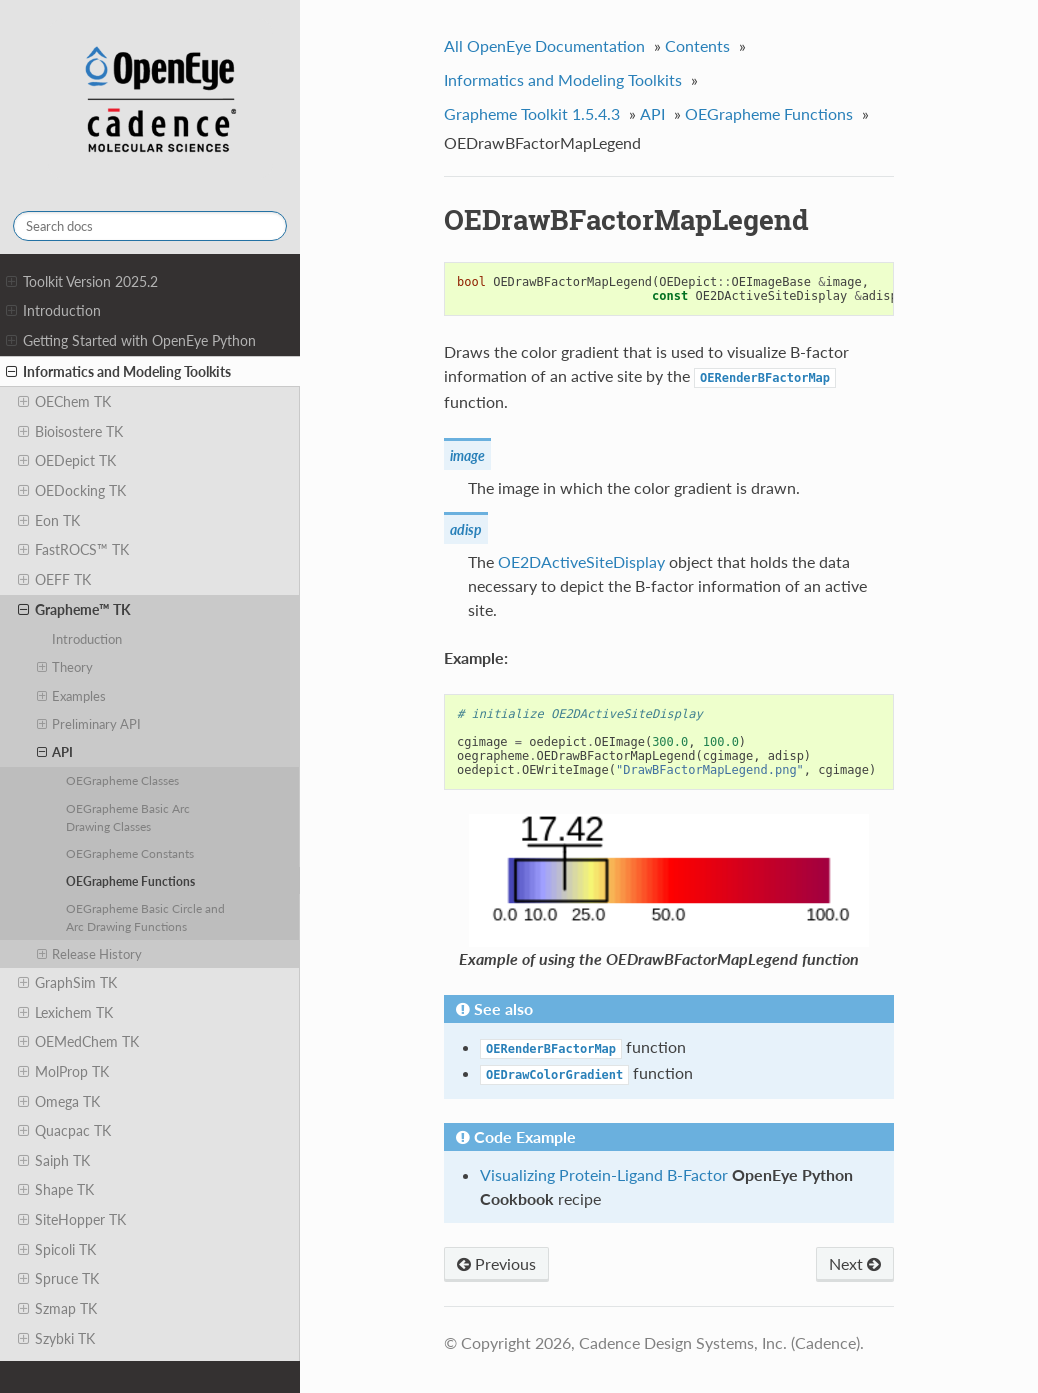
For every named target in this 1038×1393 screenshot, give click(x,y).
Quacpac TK (64, 1131)
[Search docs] (150, 226)
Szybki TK (56, 1339)
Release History (90, 954)
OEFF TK (54, 580)
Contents (697, 45)
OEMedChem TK (78, 1042)
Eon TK (49, 521)
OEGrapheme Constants (130, 853)
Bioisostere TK (70, 432)
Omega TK (59, 1102)
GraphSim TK (67, 983)
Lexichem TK (65, 1013)
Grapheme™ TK (74, 610)
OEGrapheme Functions (130, 881)
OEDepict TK (67, 461)
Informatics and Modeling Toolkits (118, 372)
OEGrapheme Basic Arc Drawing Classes (128, 817)
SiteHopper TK (72, 1220)
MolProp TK (63, 1072)
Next (855, 1263)
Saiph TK (54, 1161)
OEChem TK (64, 402)
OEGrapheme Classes (122, 780)
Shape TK (56, 1190)
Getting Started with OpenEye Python (131, 341)
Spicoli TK (57, 1250)
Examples (72, 696)
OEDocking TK (72, 491)
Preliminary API (89, 724)
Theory (65, 667)
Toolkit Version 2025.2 (82, 282)
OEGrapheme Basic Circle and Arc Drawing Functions (145, 917)
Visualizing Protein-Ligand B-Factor (604, 1174)
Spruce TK (58, 1279)
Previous (496, 1263)
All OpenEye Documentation (544, 45)
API (55, 752)
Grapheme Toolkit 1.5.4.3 (532, 113)
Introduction (53, 311)
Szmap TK (57, 1309)
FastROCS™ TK (73, 550)
